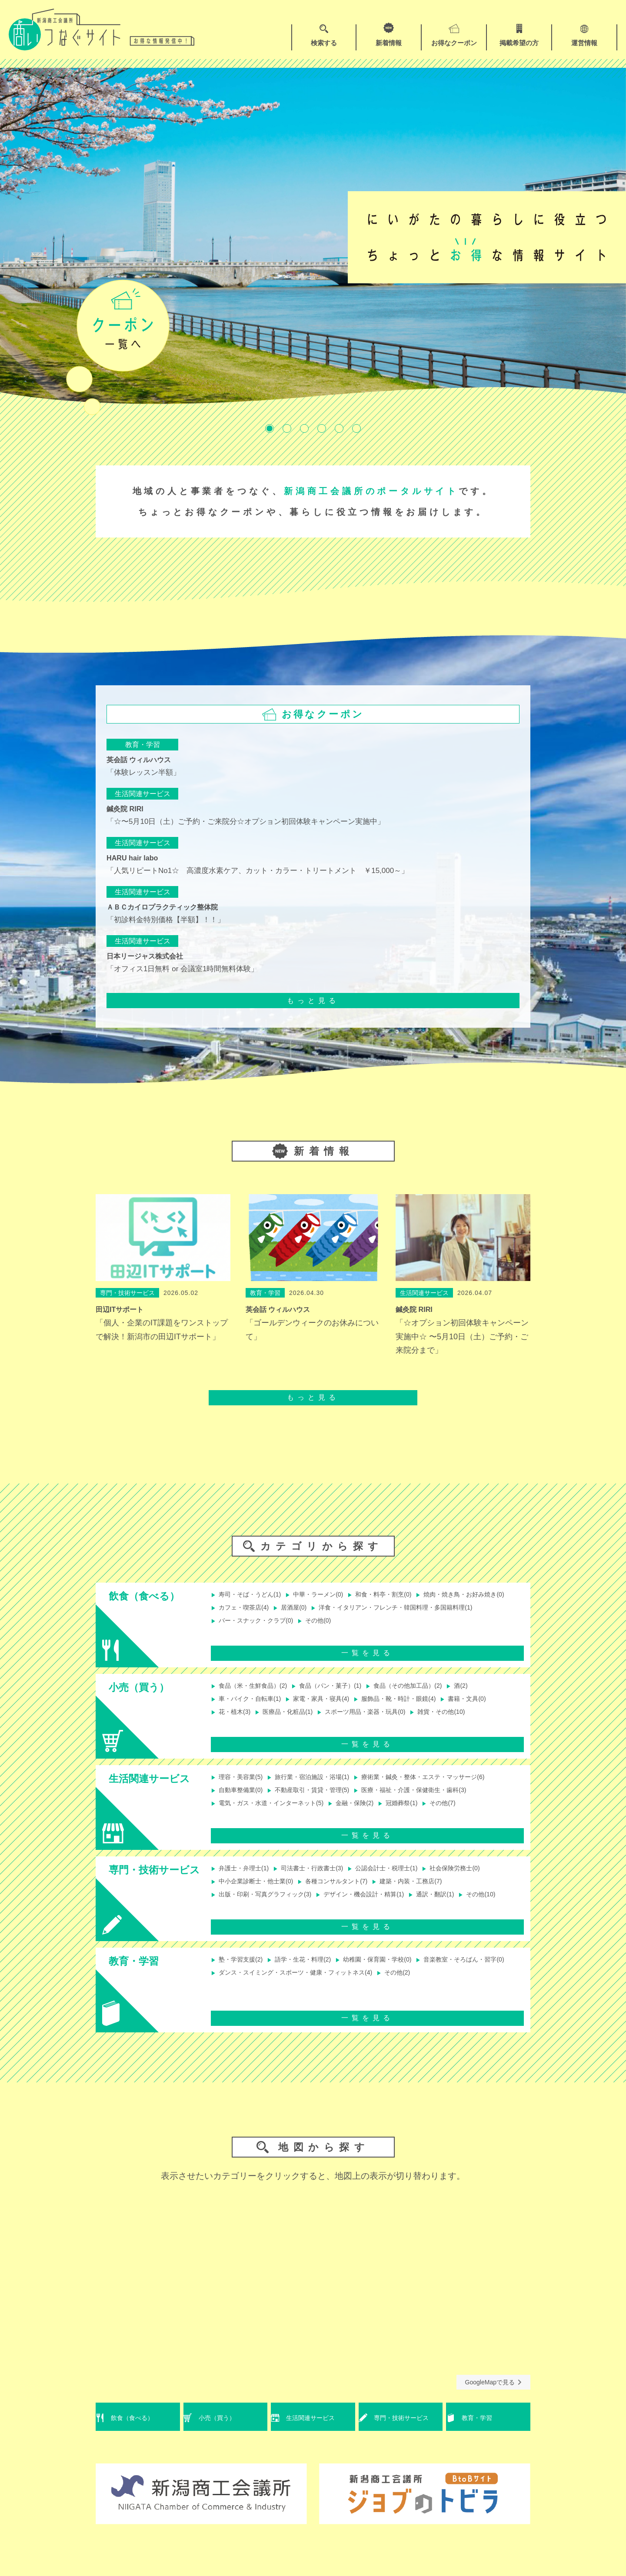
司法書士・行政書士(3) (320, 1876)
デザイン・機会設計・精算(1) (379, 1905)
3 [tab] (304, 428)
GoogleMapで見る (493, 2396)
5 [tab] (339, 428)
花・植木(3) (233, 1722)
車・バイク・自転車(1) (250, 1708)
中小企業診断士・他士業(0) (257, 1890)
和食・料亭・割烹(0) (399, 1595)
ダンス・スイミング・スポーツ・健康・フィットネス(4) (407, 1989)
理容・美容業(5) (240, 1785)
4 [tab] (322, 428)
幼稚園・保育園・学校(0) (393, 1974)
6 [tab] (356, 428)
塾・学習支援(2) (240, 1974)
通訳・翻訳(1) (458, 1905)
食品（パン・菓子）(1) (340, 1693)
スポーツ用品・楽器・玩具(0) (379, 1722)
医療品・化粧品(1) (292, 1722)
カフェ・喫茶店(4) (347, 1609)
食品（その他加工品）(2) (427, 1693)
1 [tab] (269, 428)
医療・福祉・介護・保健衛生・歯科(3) (434, 1799)
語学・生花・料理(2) (309, 1974)
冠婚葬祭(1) (420, 1813)
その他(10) (231, 1919)
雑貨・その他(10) (464, 1722)
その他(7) (465, 1813)
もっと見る (313, 1000)
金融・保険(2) (368, 1813)
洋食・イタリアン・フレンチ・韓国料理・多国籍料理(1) (302, 1623)
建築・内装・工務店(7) (430, 1890)
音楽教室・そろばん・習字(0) (261, 1989)
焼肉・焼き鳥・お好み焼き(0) (261, 1609)
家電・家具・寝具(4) (330, 1708)
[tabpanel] (313, 237)
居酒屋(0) (403, 1609)
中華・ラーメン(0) (327, 1595)
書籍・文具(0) (493, 1708)
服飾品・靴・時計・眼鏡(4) (416, 1708)
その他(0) (229, 1638)
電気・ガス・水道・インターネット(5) (275, 1813)
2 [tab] (287, 428)
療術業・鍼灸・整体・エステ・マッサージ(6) (444, 1785)
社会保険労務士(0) (479, 1876)
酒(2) (486, 1693)
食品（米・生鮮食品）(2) (254, 1693)
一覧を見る (367, 1660)
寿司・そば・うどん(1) (250, 1595)
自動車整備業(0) (240, 1799)
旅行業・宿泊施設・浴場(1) (319, 1785)
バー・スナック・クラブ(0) (445, 1623)
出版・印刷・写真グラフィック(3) (268, 1905)
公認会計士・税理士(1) (403, 1876)
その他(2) (229, 2003)
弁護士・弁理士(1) (243, 1876)
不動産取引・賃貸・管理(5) (319, 1799)
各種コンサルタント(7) (347, 1890)
